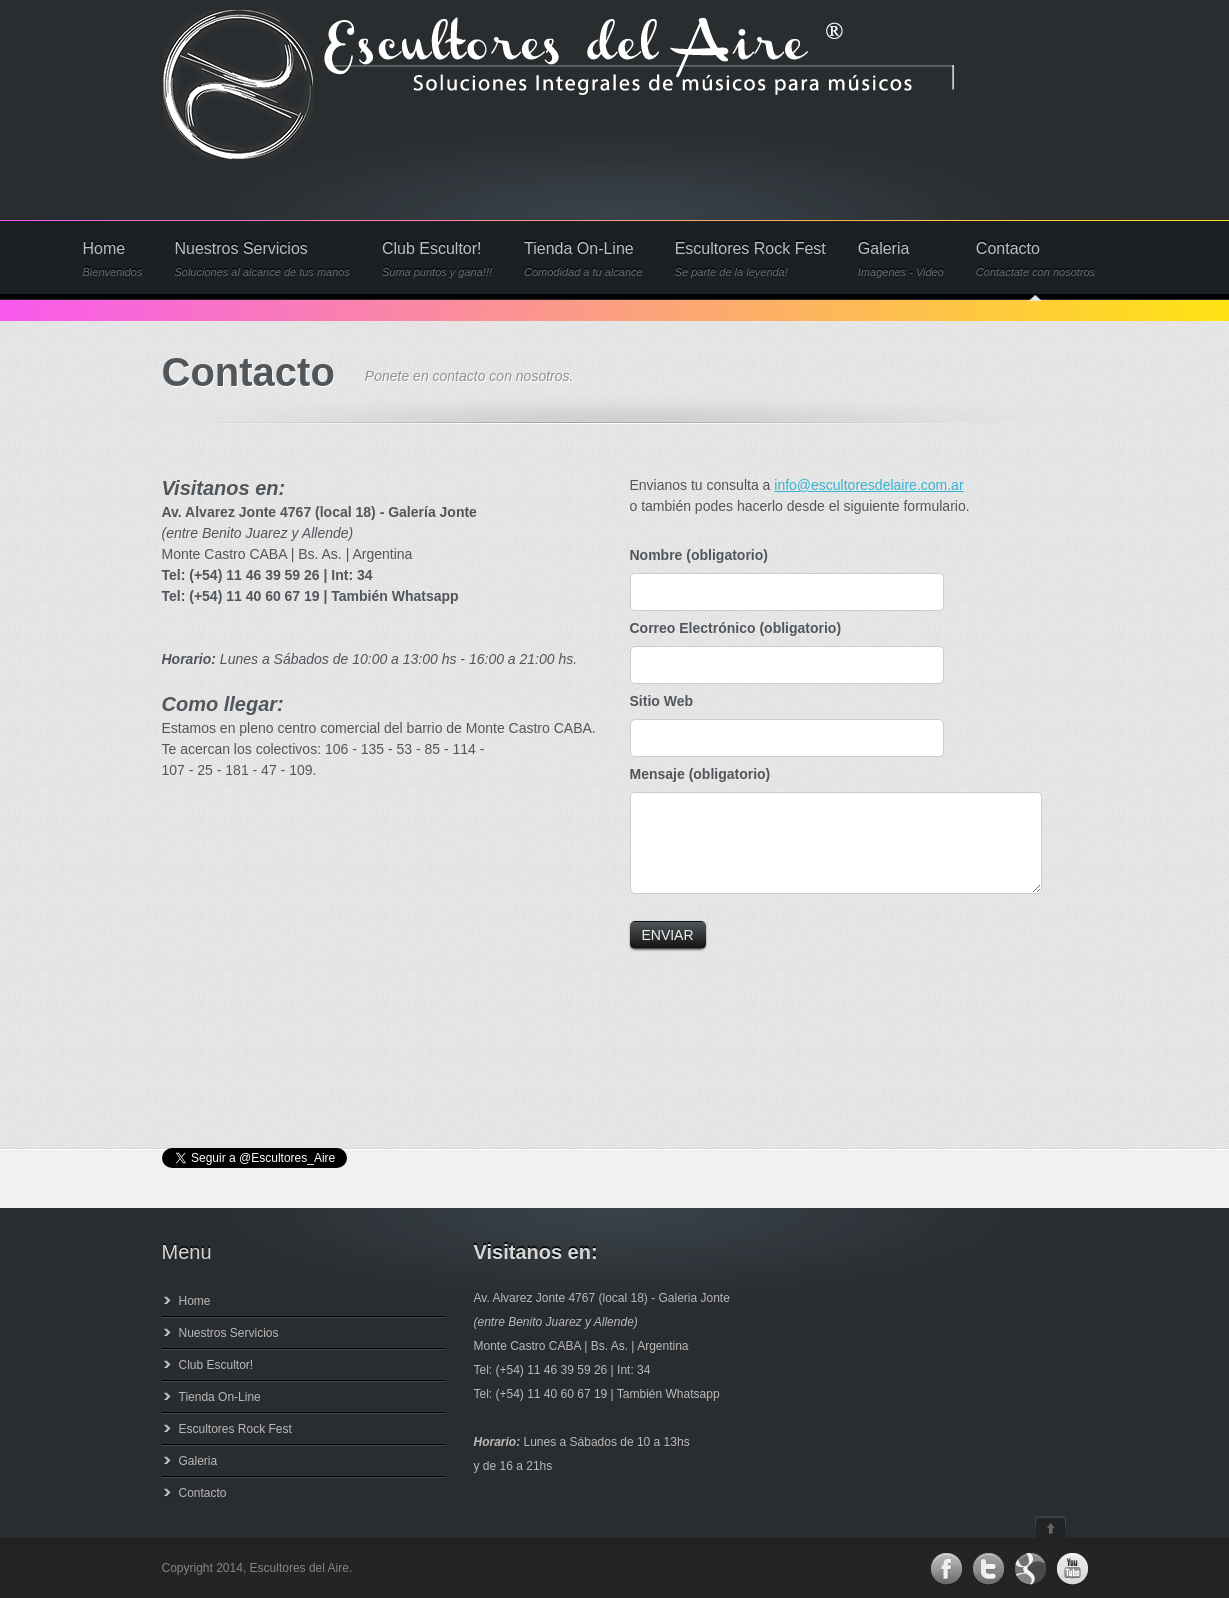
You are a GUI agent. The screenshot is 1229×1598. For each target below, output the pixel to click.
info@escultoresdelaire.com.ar (868, 485)
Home (113, 259)
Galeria (901, 259)
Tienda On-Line (583, 259)
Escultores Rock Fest (750, 259)
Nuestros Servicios (262, 259)
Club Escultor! (437, 259)
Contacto (1035, 259)
